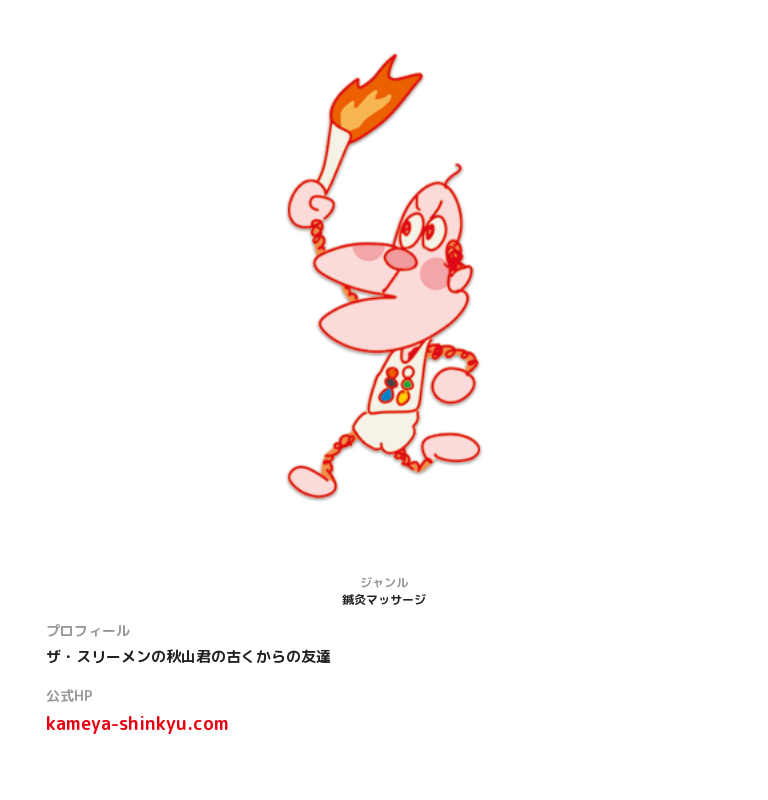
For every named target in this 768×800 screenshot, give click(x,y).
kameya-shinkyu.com (137, 723)
